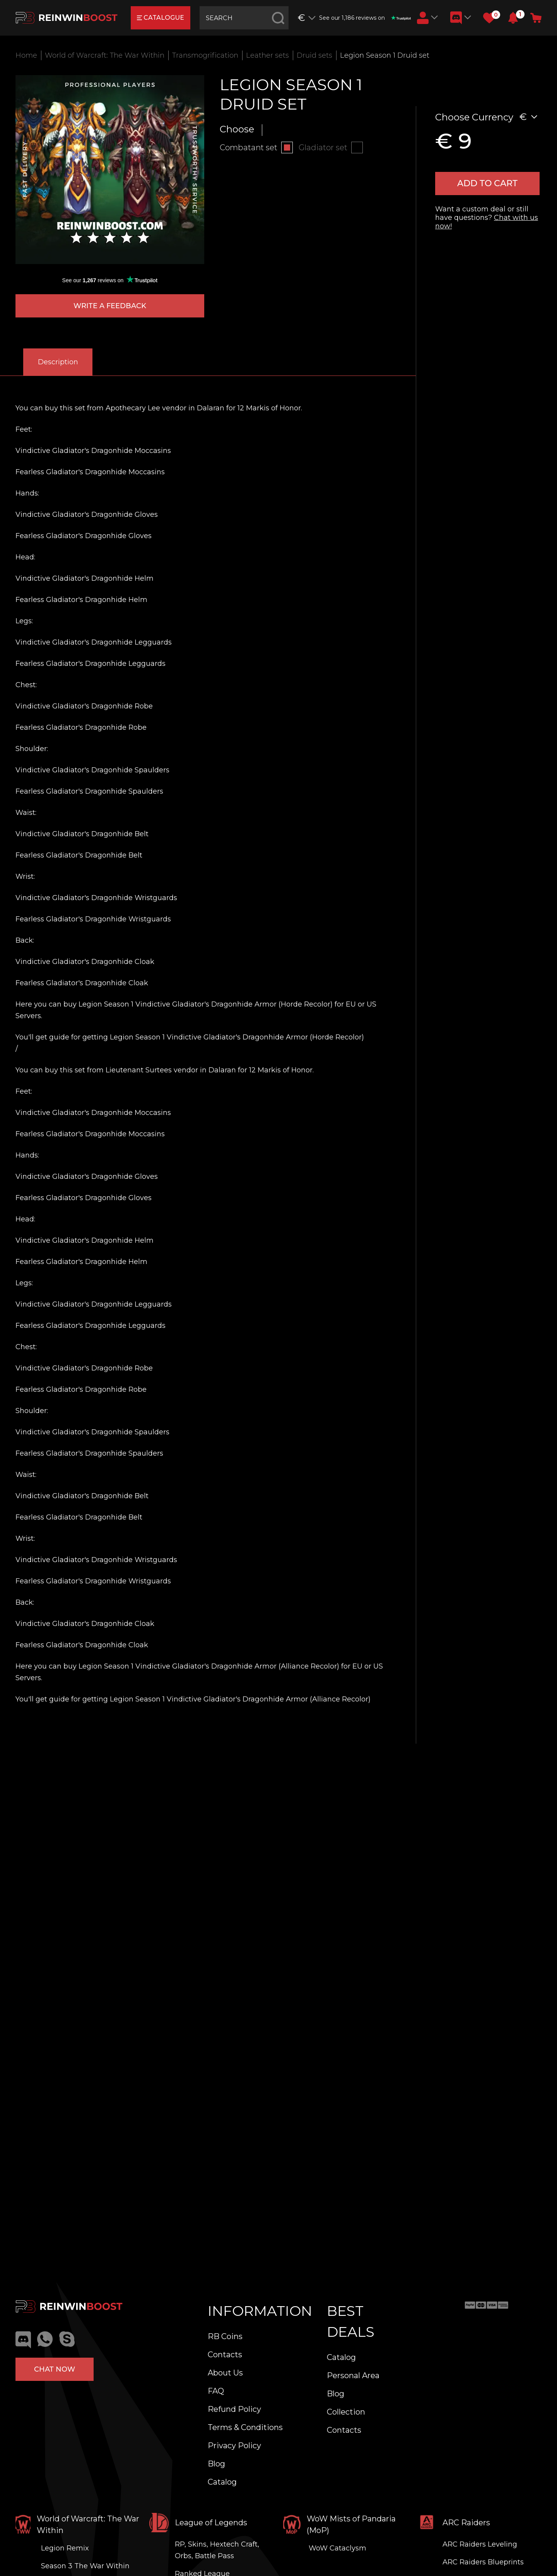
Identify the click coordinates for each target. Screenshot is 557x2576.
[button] (513, 18)
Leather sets (267, 55)
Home (26, 55)
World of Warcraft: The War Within (104, 55)
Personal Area (353, 2375)
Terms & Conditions (245, 2427)
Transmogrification (205, 55)
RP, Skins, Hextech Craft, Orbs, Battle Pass (217, 2550)
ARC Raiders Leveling (480, 2544)
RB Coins (225, 2336)
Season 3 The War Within (85, 2566)
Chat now (54, 2369)
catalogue (161, 17)
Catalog (222, 2482)
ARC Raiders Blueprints (483, 2562)
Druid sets (314, 55)
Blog (216, 2463)
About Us (225, 2372)
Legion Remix (65, 2548)
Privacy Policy (234, 2445)
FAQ (216, 2391)
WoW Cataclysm (337, 2548)
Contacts (225, 2354)
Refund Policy (234, 2409)
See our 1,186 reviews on (365, 17)
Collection (346, 2412)
